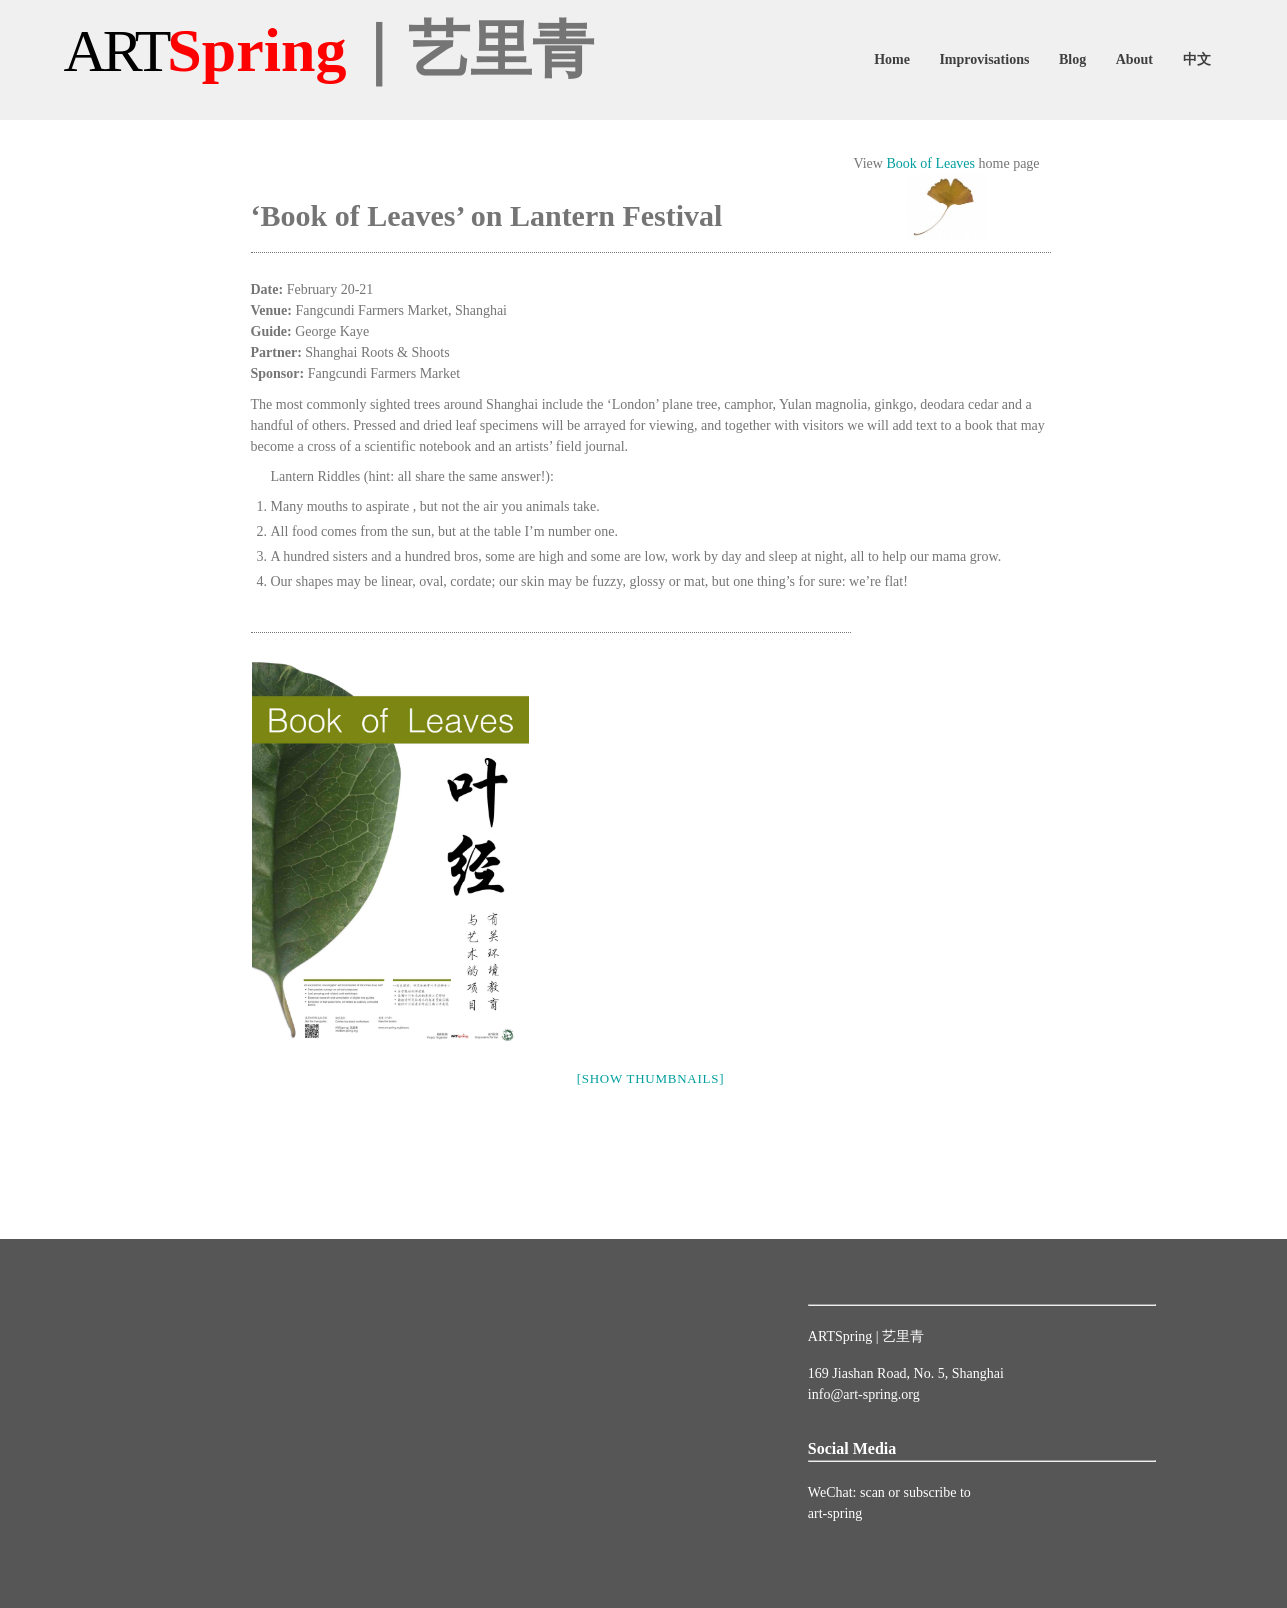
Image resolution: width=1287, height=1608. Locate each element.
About (1134, 59)
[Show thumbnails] (651, 1078)
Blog (1072, 59)
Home (892, 59)
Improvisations (984, 59)
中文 (1197, 59)
